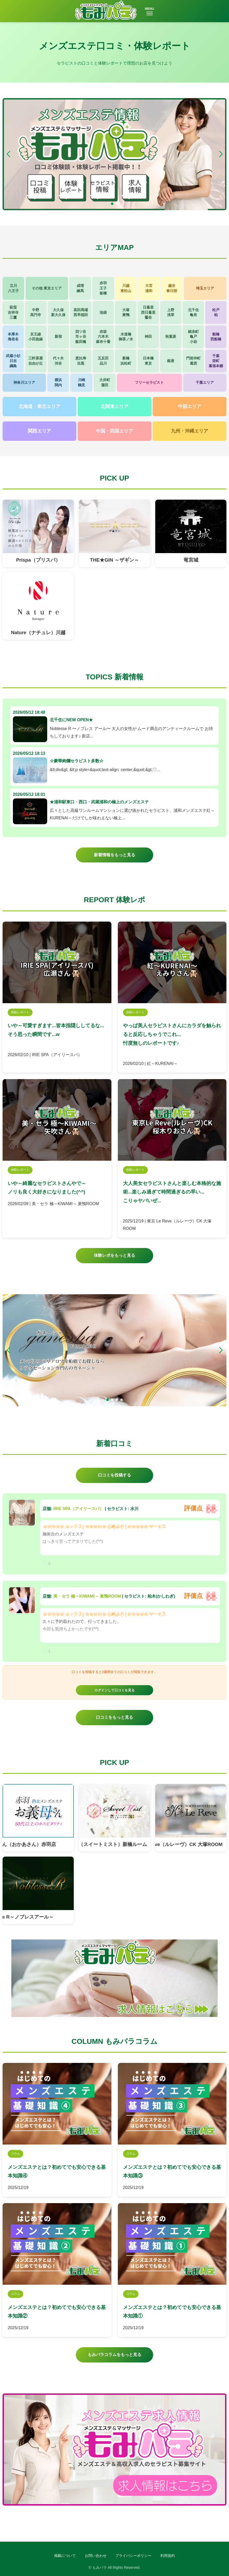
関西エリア (39, 431)
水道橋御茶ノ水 (126, 336)
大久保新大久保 (58, 312)
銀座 (170, 361)
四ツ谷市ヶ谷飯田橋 (80, 336)
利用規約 (167, 2556)
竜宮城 (191, 560)
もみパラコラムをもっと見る (114, 2354)
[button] (220, 154)
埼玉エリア (205, 288)
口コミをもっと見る (114, 1717)
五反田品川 (103, 360)
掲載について (65, 2556)
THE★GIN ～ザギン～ (114, 560)
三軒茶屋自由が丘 (35, 360)
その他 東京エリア (47, 288)
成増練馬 (80, 288)
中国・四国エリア (114, 431)
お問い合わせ (96, 2556)
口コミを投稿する (114, 1475)
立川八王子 (13, 288)
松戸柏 (215, 312)
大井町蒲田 (104, 382)
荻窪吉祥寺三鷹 (13, 312)
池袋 (103, 312)
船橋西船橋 (215, 336)
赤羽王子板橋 (103, 288)
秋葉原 (170, 336)
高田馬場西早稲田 (80, 312)
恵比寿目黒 (80, 360)
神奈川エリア (24, 382)
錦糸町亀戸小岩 (193, 336)
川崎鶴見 (81, 382)
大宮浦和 (148, 288)
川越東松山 (125, 288)
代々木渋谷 (58, 360)
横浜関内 (58, 382)
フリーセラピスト (149, 382)
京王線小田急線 (35, 336)
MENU (149, 11)
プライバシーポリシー (133, 2556)
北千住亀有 (193, 312)
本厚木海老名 (13, 336)
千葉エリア (205, 382)
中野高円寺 (35, 312)
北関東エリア (114, 406)
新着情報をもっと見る (114, 855)
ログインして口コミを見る (114, 1690)
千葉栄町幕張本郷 (216, 361)
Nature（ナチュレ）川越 (38, 632)
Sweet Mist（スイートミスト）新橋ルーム (109, 1844)
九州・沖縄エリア (189, 431)
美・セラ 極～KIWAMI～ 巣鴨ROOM (87, 1596)
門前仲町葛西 (193, 360)
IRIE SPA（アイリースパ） (78, 1508)
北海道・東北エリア (39, 406)
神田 (148, 336)
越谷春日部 (171, 288)
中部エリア (189, 406)
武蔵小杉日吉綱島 (13, 361)
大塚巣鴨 (125, 312)
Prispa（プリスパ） (38, 560)
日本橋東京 (148, 360)
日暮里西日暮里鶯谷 (148, 312)
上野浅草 (170, 312)
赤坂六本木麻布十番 (103, 336)
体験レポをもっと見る (114, 1255)
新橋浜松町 (125, 360)
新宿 (58, 336)
